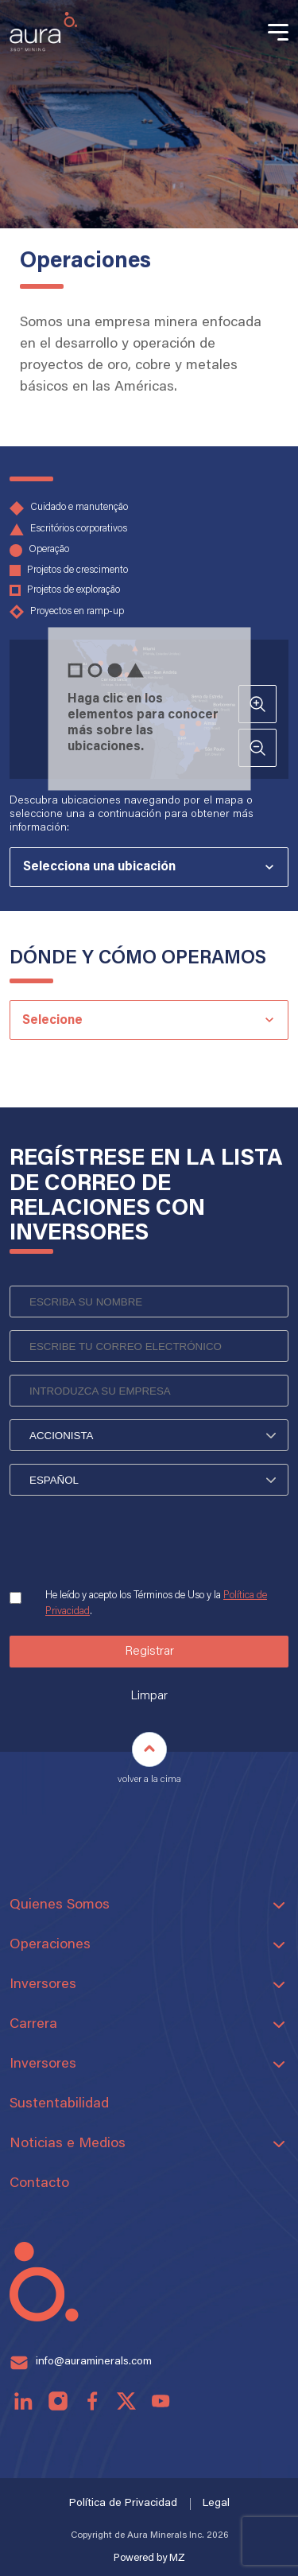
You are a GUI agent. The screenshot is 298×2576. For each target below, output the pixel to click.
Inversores (43, 1985)
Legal (216, 2503)
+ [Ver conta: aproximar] (257, 704)
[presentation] (130, 1550)
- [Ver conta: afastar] (257, 747)
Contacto (39, 2184)
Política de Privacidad (123, 2503)
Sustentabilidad (59, 2104)
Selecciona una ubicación (99, 867)
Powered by (149, 2558)
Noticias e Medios (68, 2144)
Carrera (33, 2025)
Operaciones (50, 1945)
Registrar (149, 1651)
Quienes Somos (60, 1905)
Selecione (52, 1020)
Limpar (149, 1696)
